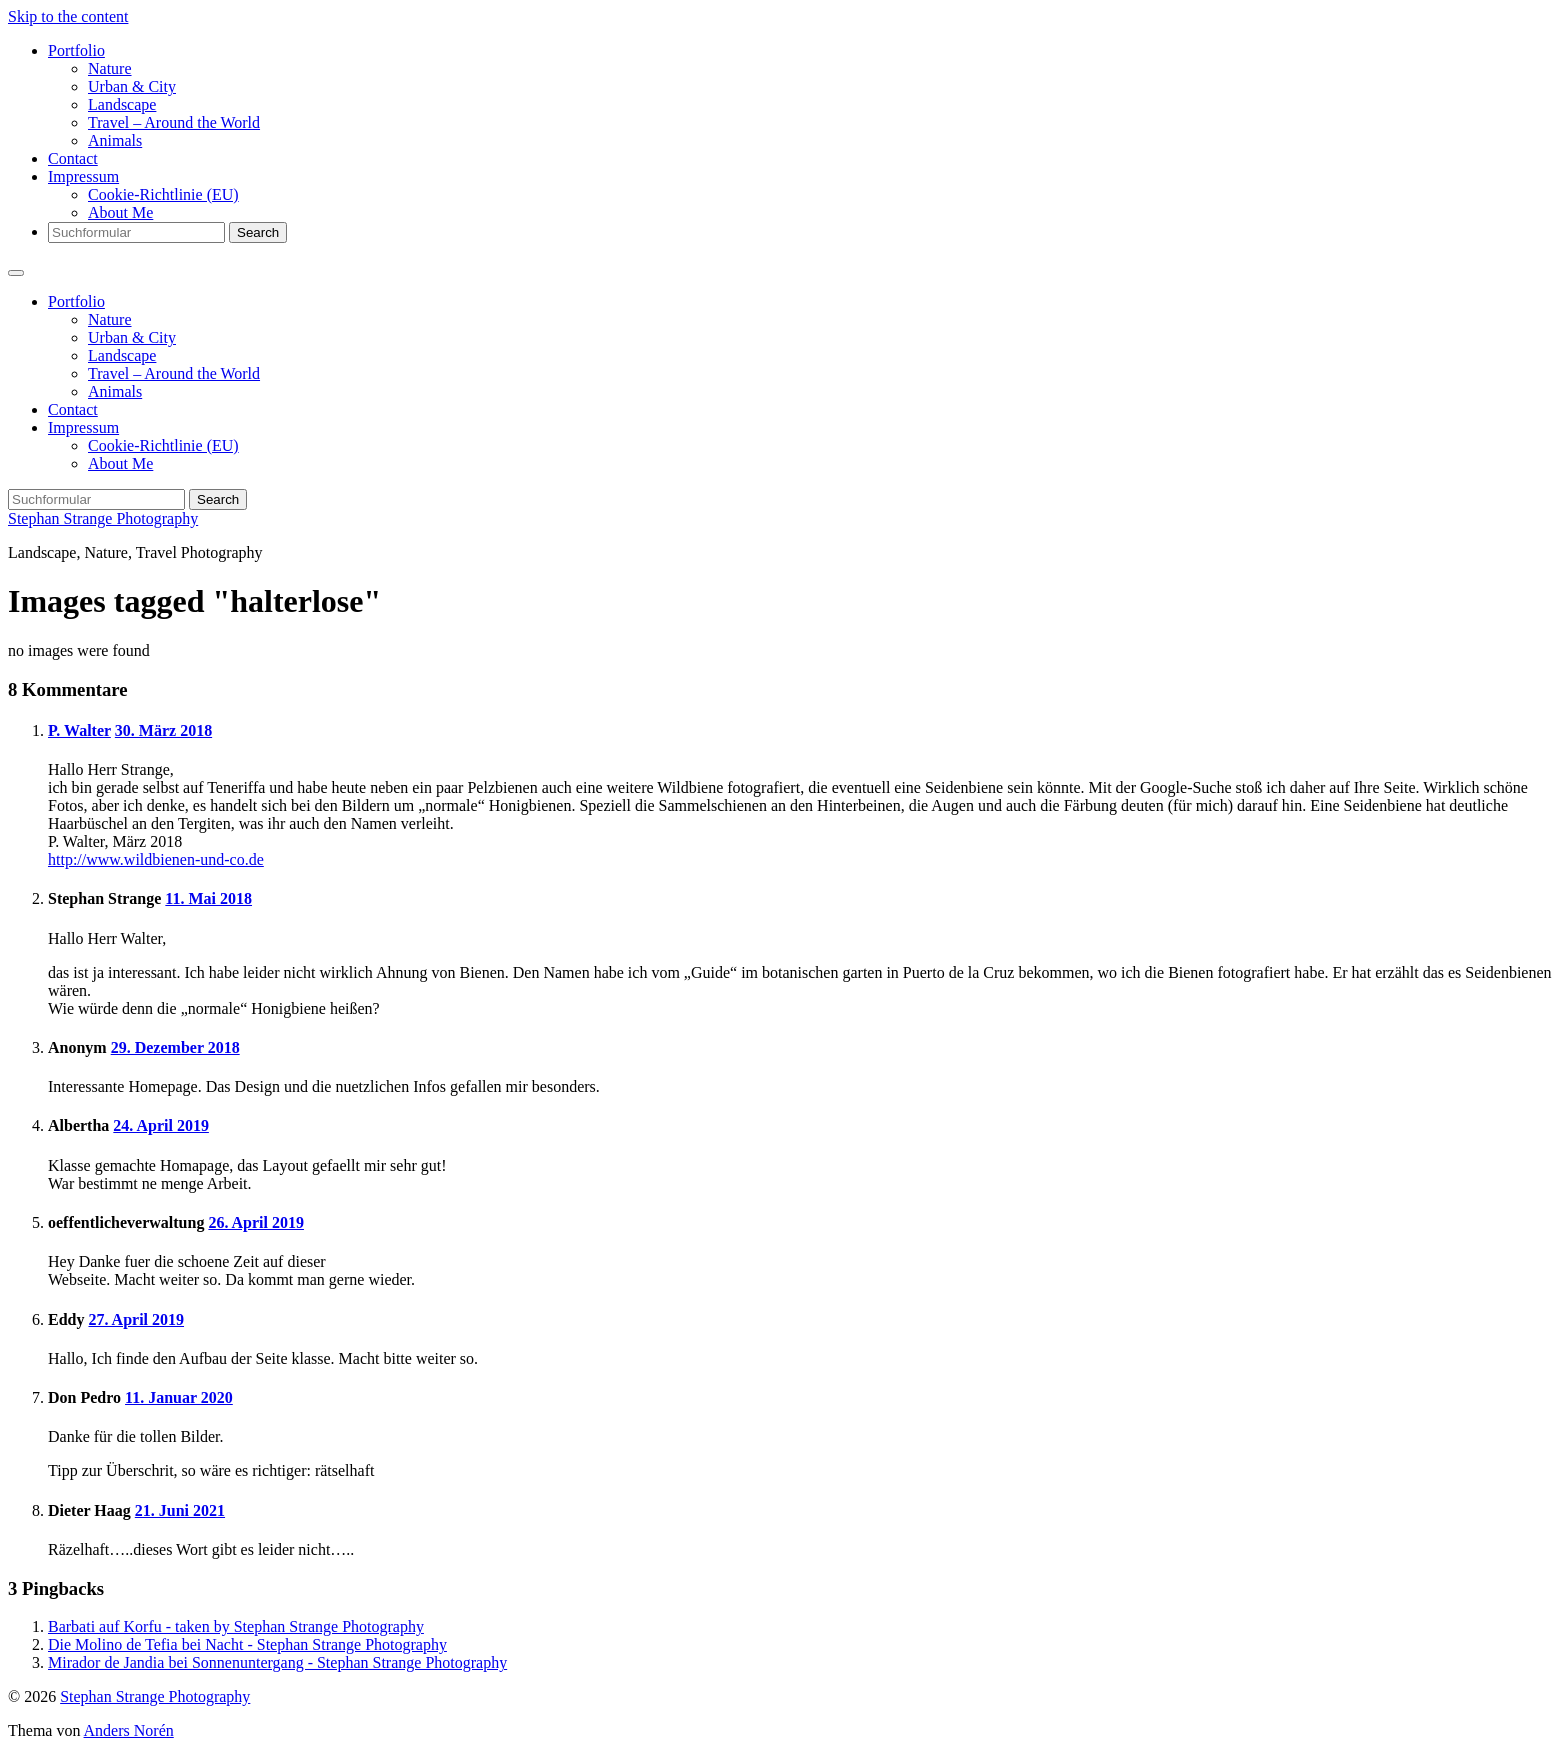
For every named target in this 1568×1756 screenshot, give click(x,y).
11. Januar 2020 (179, 1397)
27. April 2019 (136, 1319)
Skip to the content (68, 16)
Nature (110, 68)
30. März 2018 (163, 730)
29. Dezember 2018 (175, 1047)
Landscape (122, 104)
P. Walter (79, 730)
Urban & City (132, 86)
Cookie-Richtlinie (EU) (163, 194)
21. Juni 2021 (180, 1510)
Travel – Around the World (174, 122)
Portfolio (76, 50)
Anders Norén (129, 1730)
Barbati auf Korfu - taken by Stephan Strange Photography (236, 1626)
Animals (115, 140)
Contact (73, 158)
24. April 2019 (161, 1125)
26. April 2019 (256, 1222)
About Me (120, 212)
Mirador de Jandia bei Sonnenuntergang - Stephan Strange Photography (277, 1662)
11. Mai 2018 (208, 898)
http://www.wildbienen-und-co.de (156, 859)
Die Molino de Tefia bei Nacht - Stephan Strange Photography (247, 1644)
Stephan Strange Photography (103, 518)
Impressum (83, 176)
